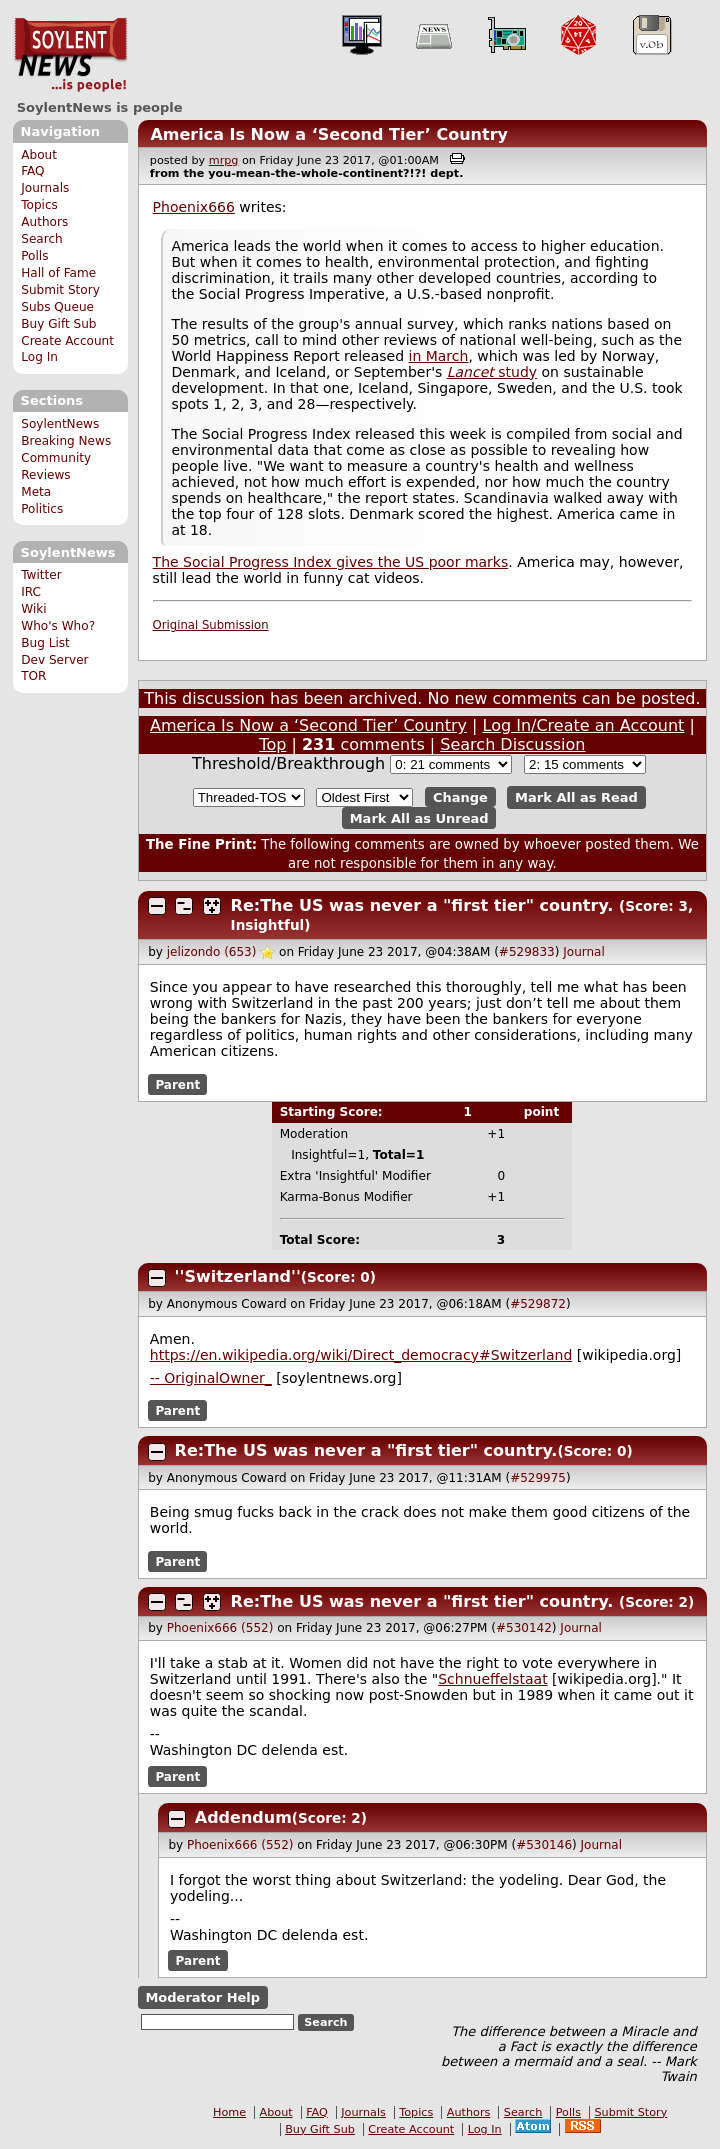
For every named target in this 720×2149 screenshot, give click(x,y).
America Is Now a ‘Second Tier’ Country (329, 134)
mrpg (224, 160)
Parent (177, 1084)
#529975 (538, 1478)
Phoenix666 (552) (220, 1628)
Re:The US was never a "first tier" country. (422, 905)
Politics (42, 509)
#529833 (527, 952)
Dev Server (54, 660)
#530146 (544, 1845)
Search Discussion (512, 744)
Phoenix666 (194, 207)
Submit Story (60, 290)
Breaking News (66, 441)
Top (272, 744)
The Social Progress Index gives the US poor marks (331, 562)
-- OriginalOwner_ (211, 1378)
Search (42, 239)
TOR (33, 676)
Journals (45, 188)
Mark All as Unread (419, 817)
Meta (36, 492)
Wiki (33, 609)
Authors (44, 222)
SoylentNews (70, 55)
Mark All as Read (576, 797)
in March (439, 356)
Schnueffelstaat (492, 1679)
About (39, 155)
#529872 (538, 1304)
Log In (39, 357)
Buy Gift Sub (58, 324)
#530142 (524, 1628)
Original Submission (211, 625)
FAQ (32, 171)
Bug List (45, 643)
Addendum (243, 1817)
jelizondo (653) (212, 952)
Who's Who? (58, 626)
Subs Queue (57, 307)
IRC (31, 592)
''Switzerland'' (238, 1276)
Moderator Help (202, 1997)
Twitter (41, 575)
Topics (39, 205)
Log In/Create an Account (584, 725)
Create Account (67, 341)
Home (229, 2112)
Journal (584, 952)
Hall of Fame (58, 273)
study (492, 372)
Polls (34, 256)
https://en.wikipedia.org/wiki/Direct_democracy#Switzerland (361, 1355)
